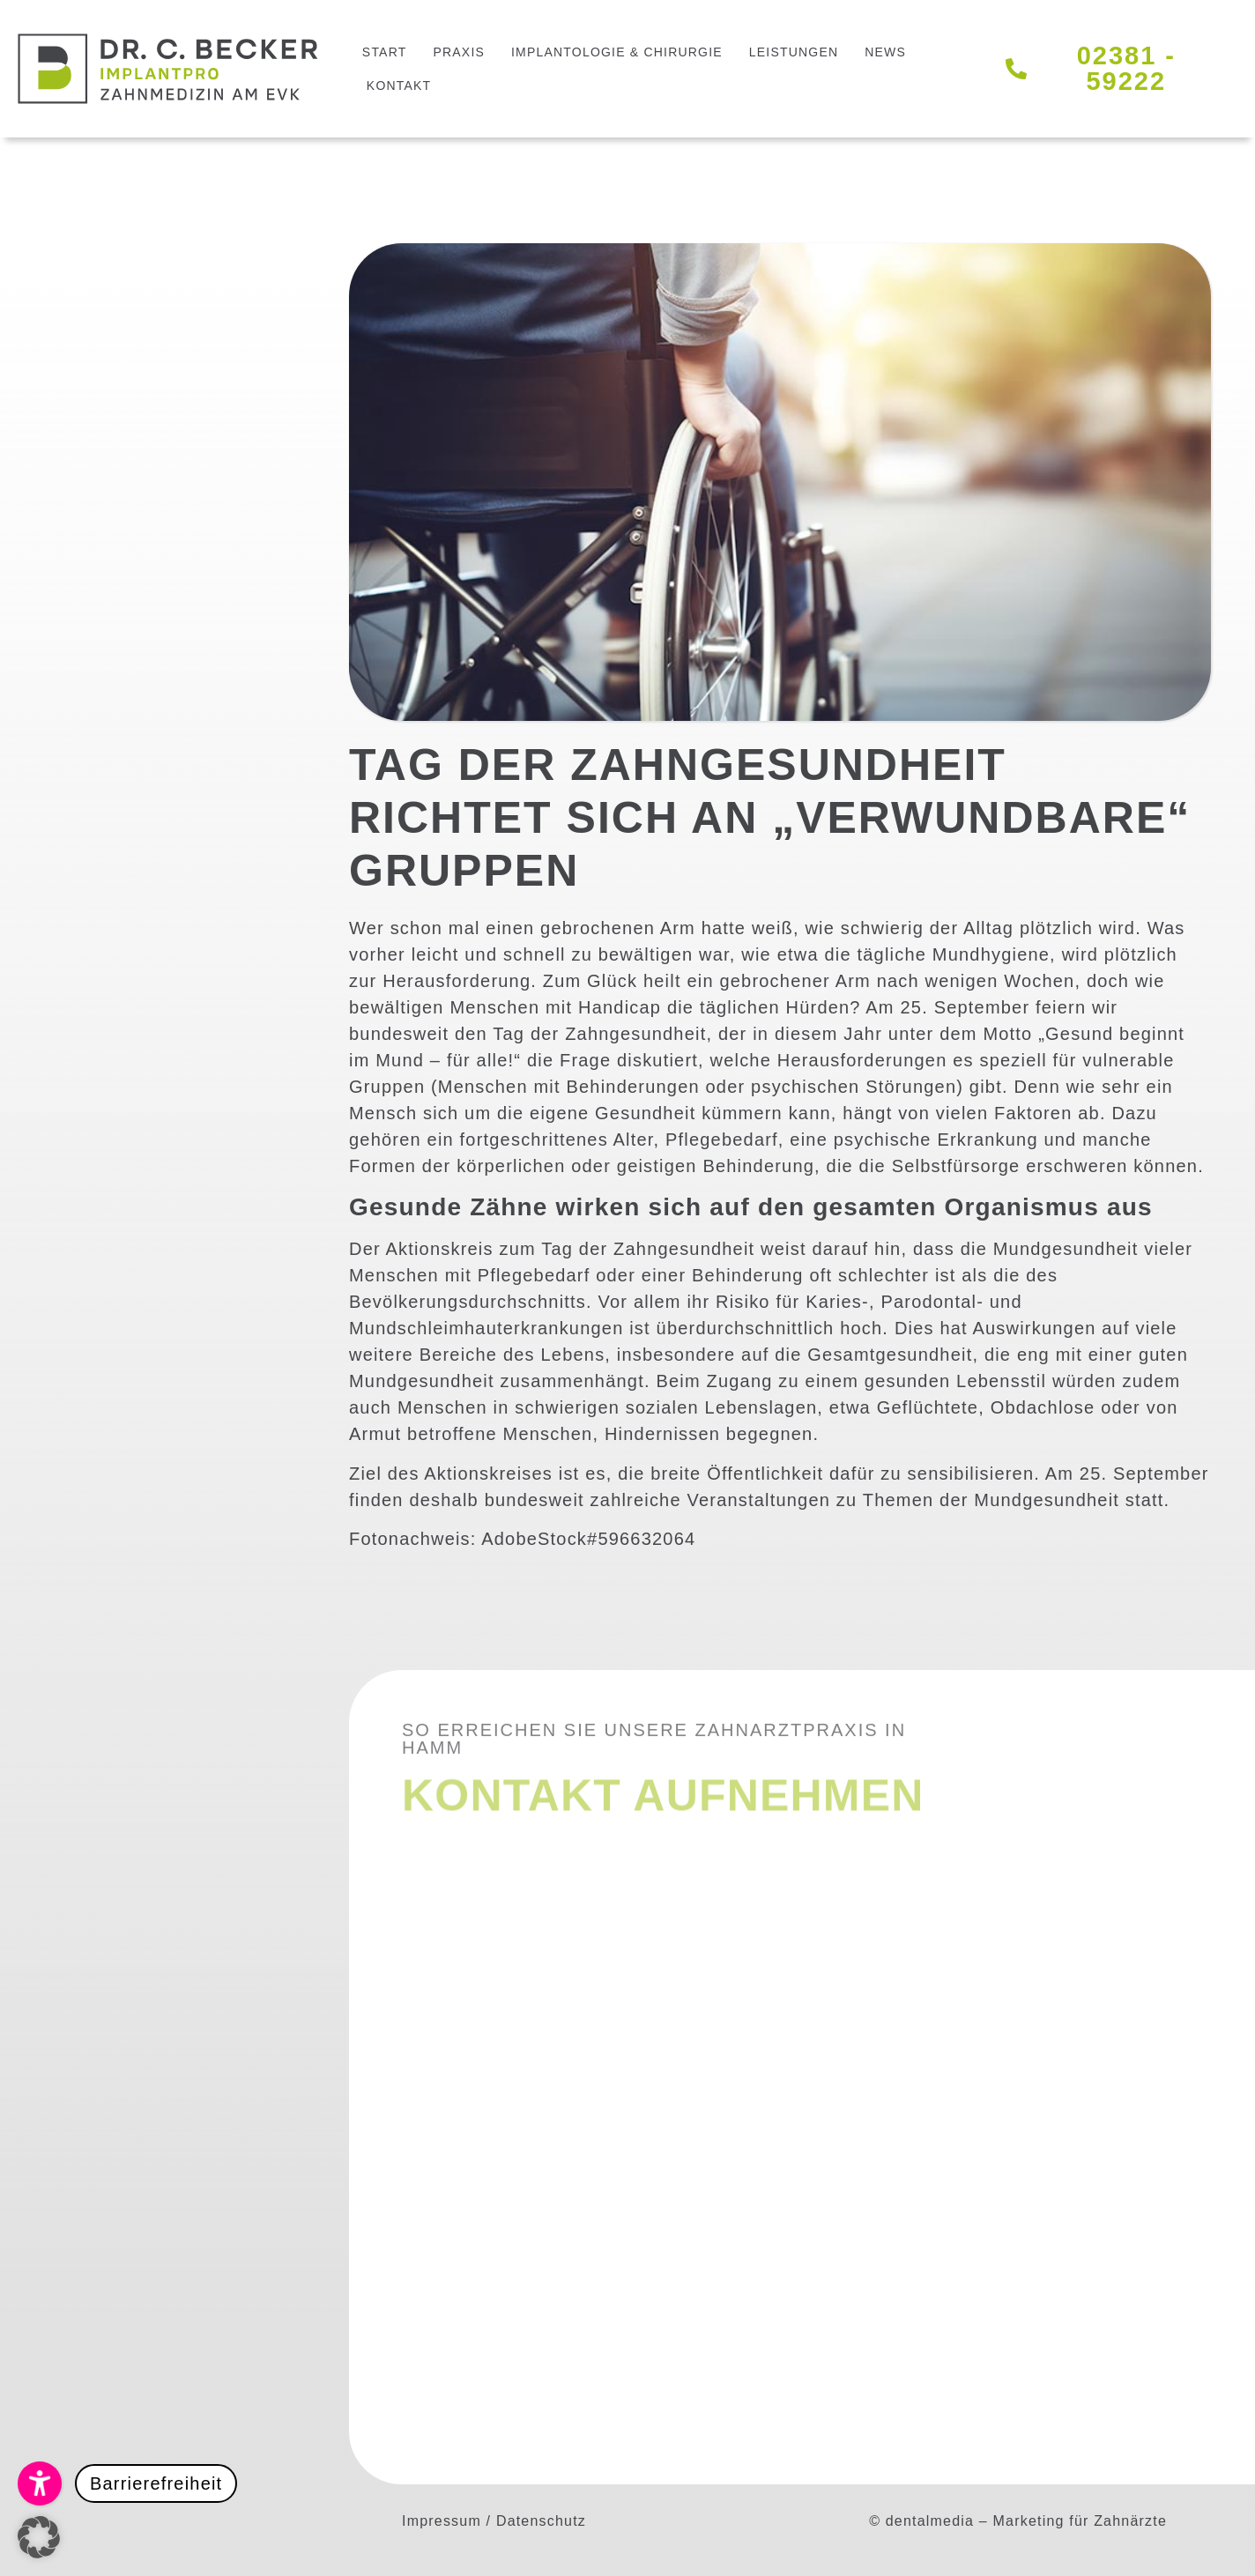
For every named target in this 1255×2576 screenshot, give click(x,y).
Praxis (459, 52)
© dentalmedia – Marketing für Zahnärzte (1018, 2520)
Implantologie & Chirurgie (617, 52)
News (885, 52)
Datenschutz (541, 2520)
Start (384, 52)
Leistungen (793, 52)
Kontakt (399, 85)
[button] (127, 2483)
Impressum (441, 2520)
